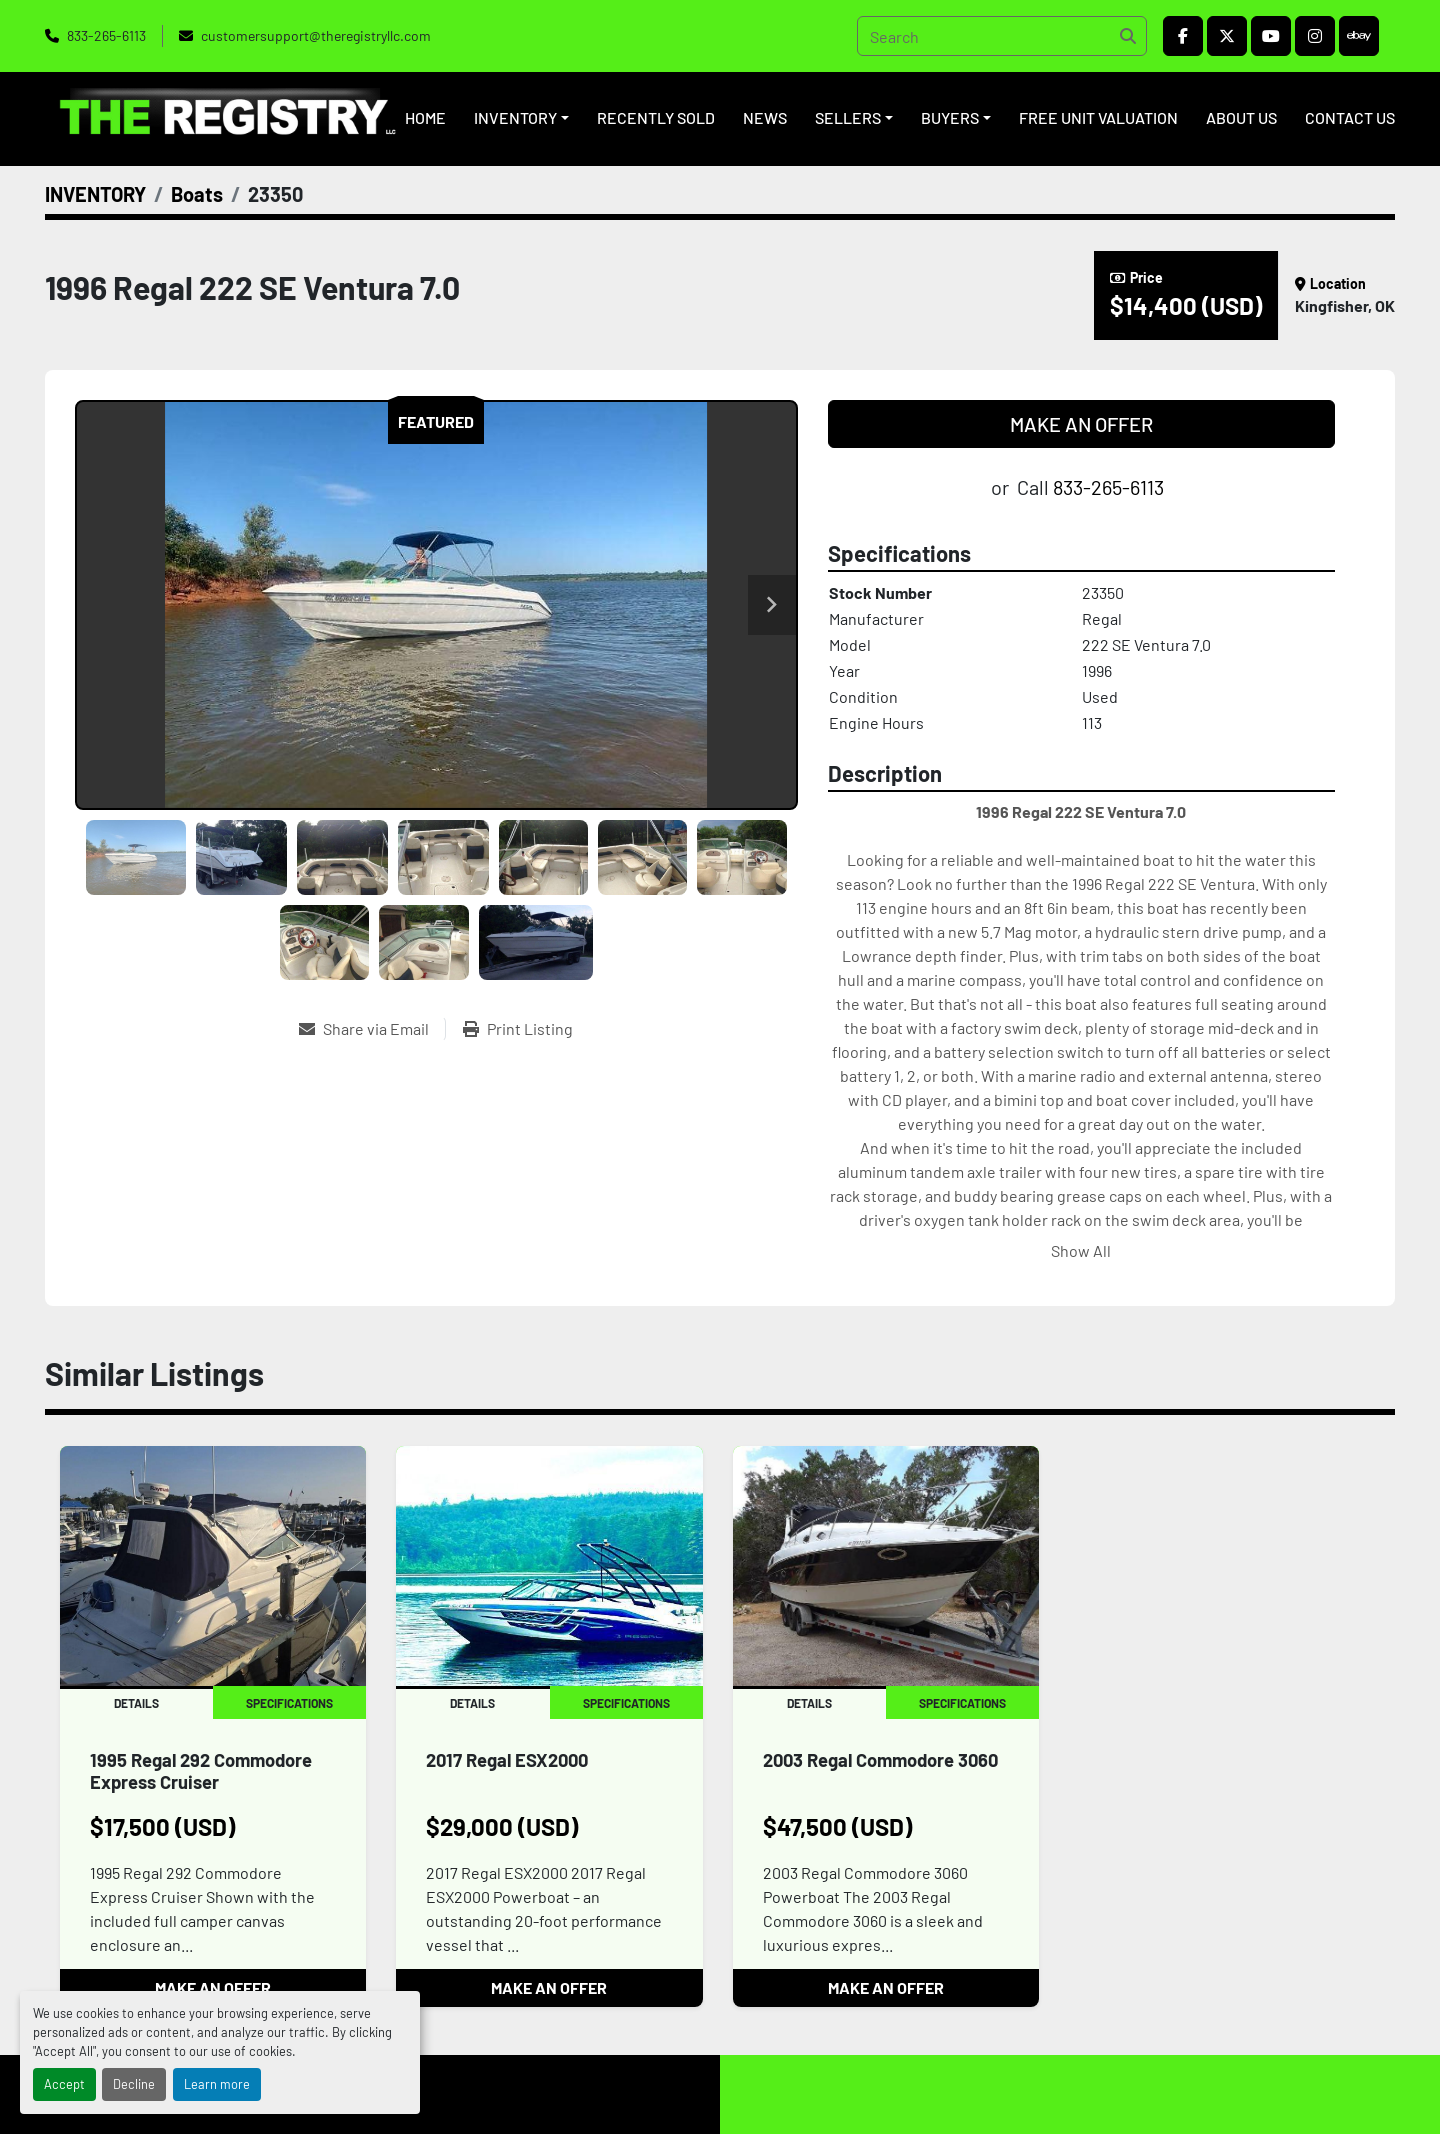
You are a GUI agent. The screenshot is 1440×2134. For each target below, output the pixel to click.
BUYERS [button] (950, 117)
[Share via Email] (372, 1029)
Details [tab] (136, 1703)
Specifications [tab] (289, 1703)
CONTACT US (1350, 117)
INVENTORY (515, 117)
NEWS (765, 117)
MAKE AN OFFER (1081, 424)
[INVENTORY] (95, 194)
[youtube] (1271, 36)
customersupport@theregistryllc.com (316, 35)
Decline (134, 2084)
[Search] (1002, 36)
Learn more (217, 2084)
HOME (425, 117)
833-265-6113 (106, 35)
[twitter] (1227, 36)
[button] (521, 118)
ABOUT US (1241, 117)
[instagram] (1315, 36)
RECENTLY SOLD (656, 117)
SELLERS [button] (848, 117)
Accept (64, 2084)
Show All (1081, 1250)
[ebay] (1359, 36)
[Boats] (197, 194)
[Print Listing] (518, 1029)
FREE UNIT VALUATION (1098, 117)
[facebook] (1183, 36)
